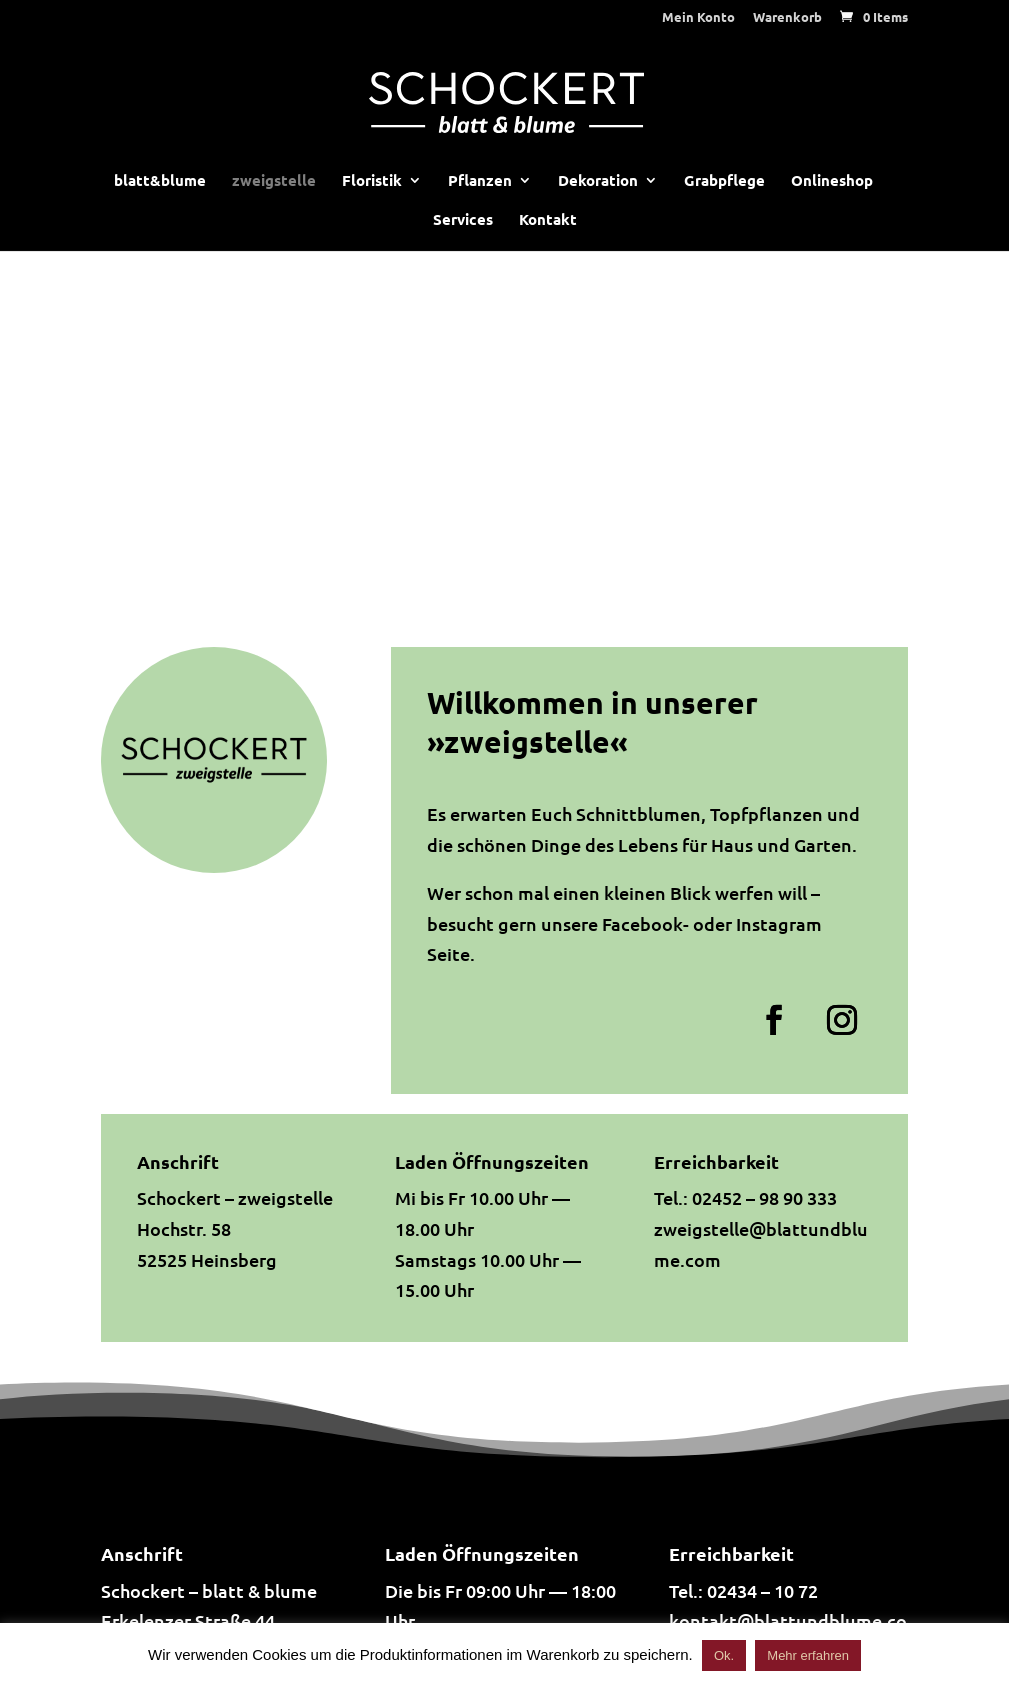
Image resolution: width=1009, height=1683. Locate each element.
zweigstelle (274, 181)
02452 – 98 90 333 (764, 1197)
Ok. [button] (724, 1655)
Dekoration (598, 181)
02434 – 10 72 (762, 1590)
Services (463, 220)
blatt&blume (160, 181)
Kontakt (548, 220)
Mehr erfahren (808, 1655)
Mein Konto (698, 17)
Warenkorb (787, 17)
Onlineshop (832, 181)
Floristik (372, 181)
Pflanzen (480, 181)
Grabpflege (724, 181)
